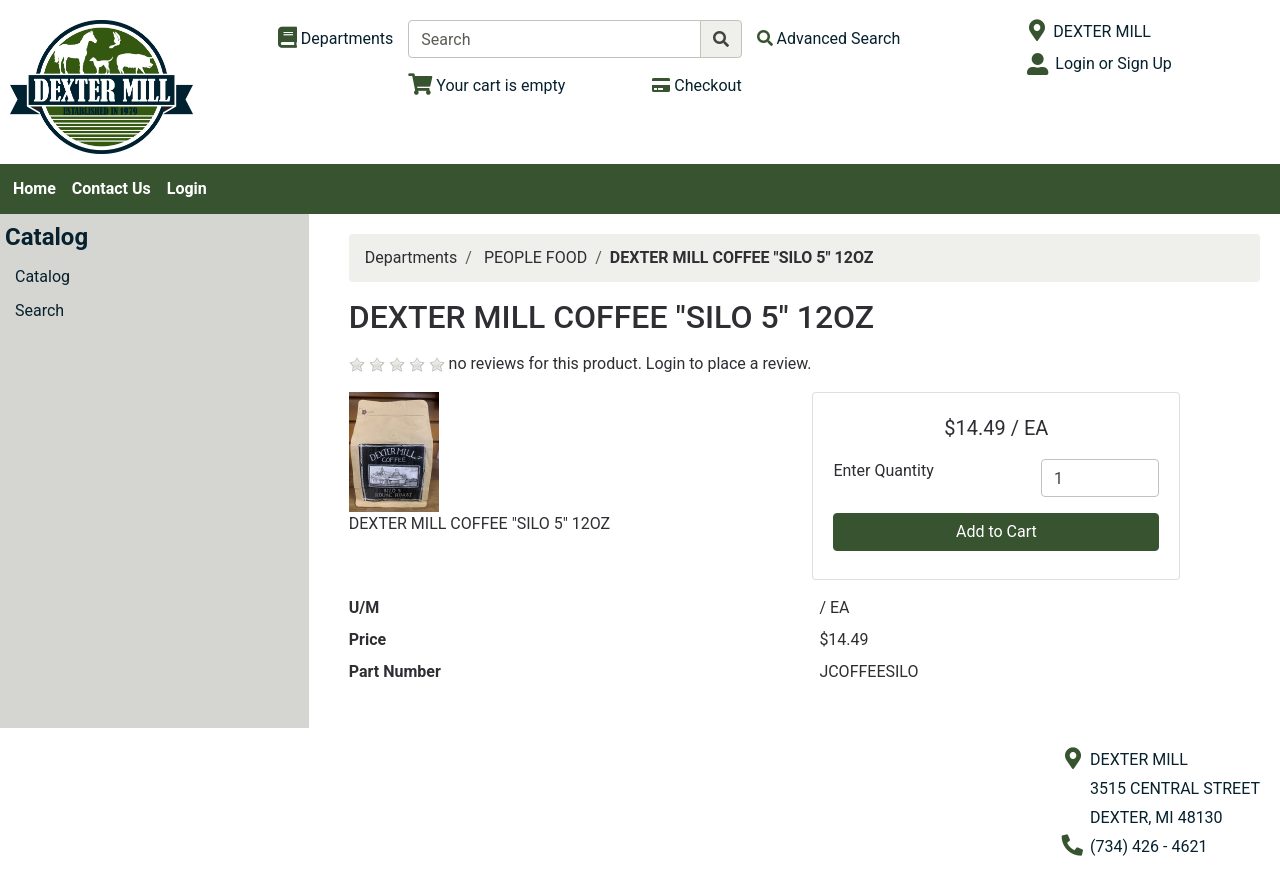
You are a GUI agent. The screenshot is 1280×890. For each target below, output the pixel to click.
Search (39, 310)
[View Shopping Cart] (486, 85)
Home (34, 188)
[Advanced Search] (829, 38)
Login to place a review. (729, 363)
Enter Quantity (883, 470)
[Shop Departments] (336, 39)
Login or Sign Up (1113, 63)
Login (187, 188)
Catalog (42, 276)
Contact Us (111, 188)
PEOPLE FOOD (535, 257)
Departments (411, 257)
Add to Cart (996, 531)
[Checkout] (696, 85)
